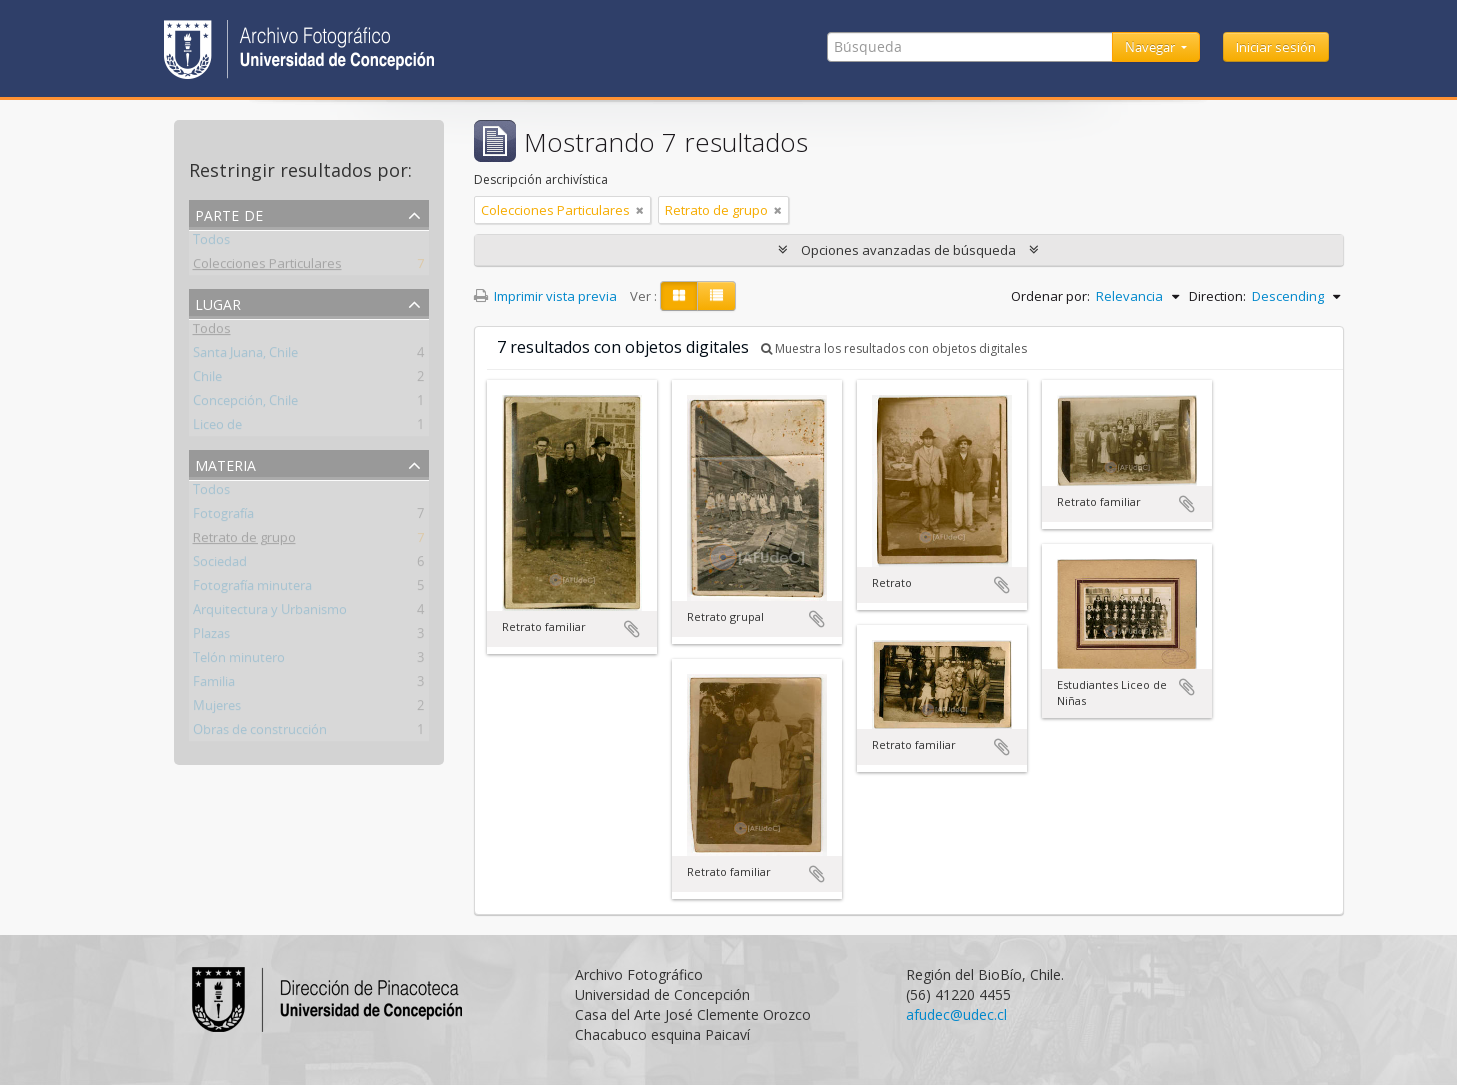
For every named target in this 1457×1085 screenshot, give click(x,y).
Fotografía (223, 517)
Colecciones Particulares (267, 267)
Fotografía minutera (252, 589)
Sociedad (220, 565)
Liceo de (217, 428)
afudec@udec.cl (956, 1014)
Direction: (1217, 296)
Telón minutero (239, 661)
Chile (207, 380)
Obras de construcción (260, 733)
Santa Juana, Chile (245, 356)
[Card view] (679, 296)
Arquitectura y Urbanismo (270, 613)
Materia (225, 463)
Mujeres (217, 709)
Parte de (229, 213)
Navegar (1151, 47)
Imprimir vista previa (545, 296)
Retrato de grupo (244, 541)
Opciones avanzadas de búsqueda (908, 250)
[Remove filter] (640, 210)
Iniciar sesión (1276, 47)
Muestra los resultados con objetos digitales (894, 348)
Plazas (211, 637)
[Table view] (716, 296)
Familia (214, 685)
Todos (211, 243)
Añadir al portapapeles (632, 629)
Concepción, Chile (245, 404)
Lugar (218, 302)
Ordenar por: (1050, 296)
